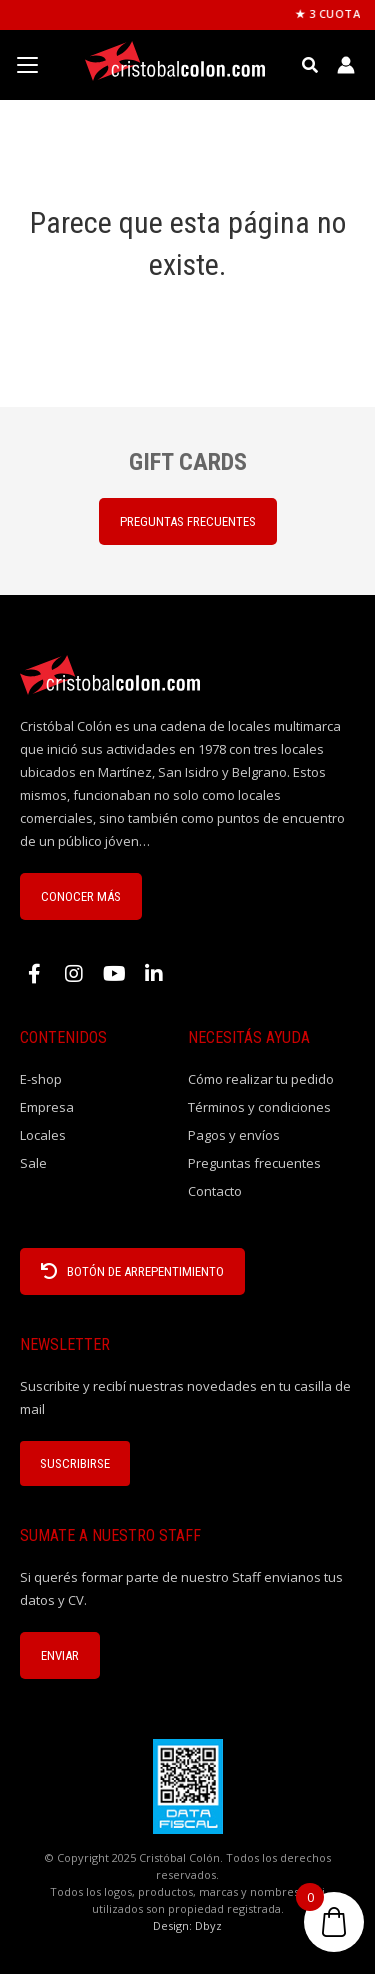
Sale (33, 1163)
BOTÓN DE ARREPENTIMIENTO (132, 1271)
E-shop (41, 1079)
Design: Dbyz (187, 1925)
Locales (43, 1135)
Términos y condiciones (259, 1107)
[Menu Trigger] (27, 65)
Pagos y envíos (234, 1135)
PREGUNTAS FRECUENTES (188, 521)
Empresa (47, 1107)
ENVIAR (60, 1655)
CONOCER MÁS (81, 896)
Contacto (215, 1191)
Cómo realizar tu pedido (261, 1079)
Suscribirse (75, 1463)
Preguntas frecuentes (254, 1163)
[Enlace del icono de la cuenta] (346, 65)
